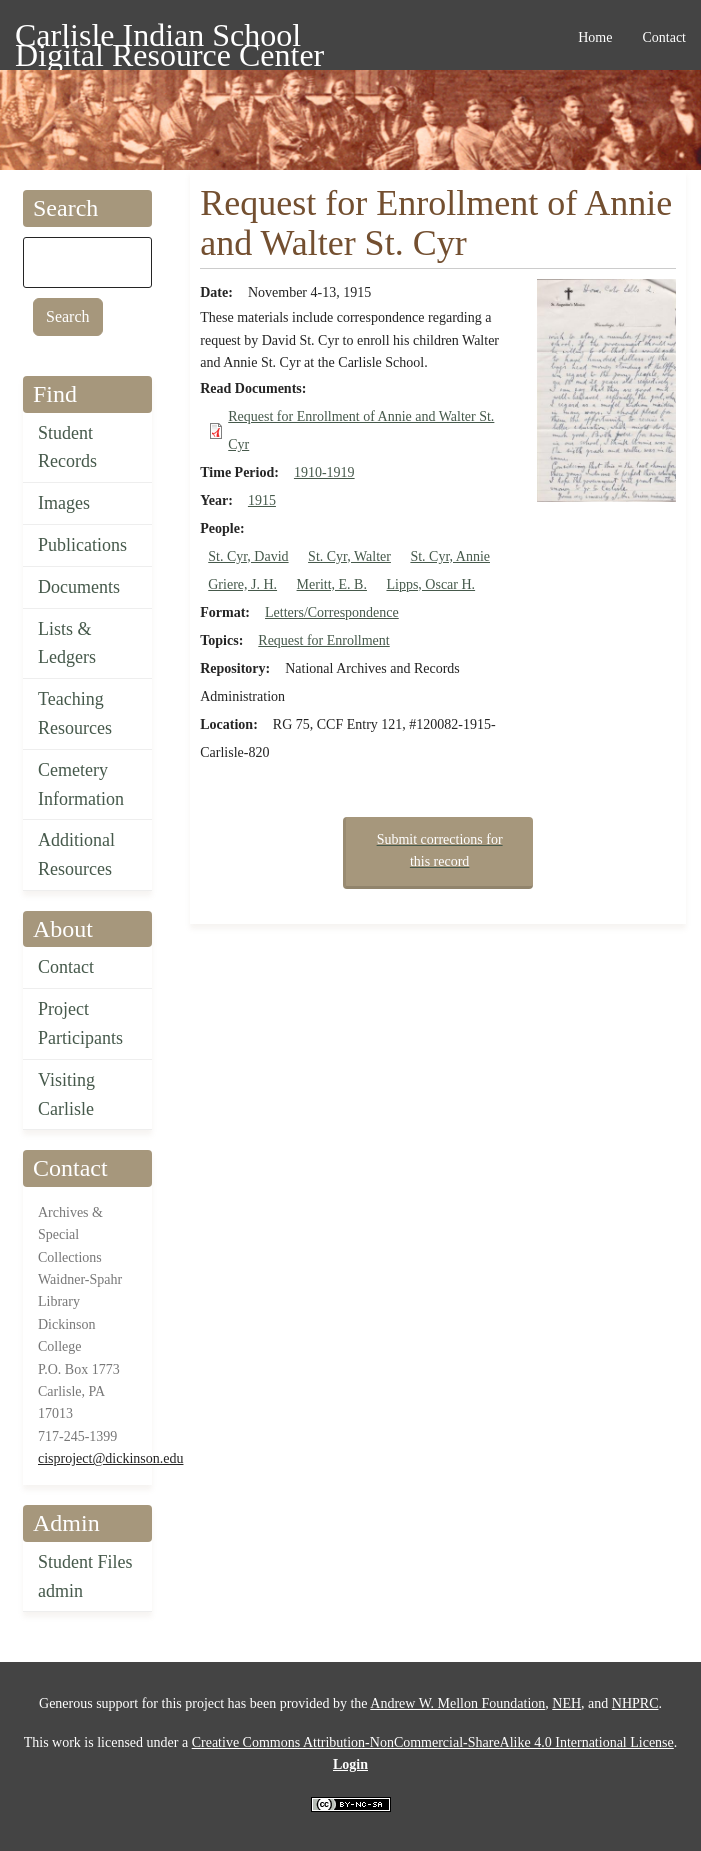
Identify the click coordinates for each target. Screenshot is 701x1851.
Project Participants (80, 1023)
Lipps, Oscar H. (430, 584)
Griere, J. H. (242, 584)
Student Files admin (85, 1576)
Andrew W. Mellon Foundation (457, 1703)
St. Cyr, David (248, 556)
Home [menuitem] (595, 37)
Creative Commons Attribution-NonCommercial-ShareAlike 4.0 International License (433, 1742)
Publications (82, 545)
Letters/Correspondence (332, 612)
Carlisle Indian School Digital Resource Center (169, 38)
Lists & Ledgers (67, 643)
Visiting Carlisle (66, 1094)
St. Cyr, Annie (450, 556)
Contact (66, 967)
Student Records (67, 447)
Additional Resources (76, 854)
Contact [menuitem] (664, 37)
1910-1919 (324, 472)
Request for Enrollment (323, 640)
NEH (566, 1703)
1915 (262, 500)
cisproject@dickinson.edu (110, 1458)
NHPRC (635, 1703)
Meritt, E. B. (332, 584)
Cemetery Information (81, 784)
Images (64, 503)
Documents (79, 587)
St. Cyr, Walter (349, 556)
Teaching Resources (75, 713)
